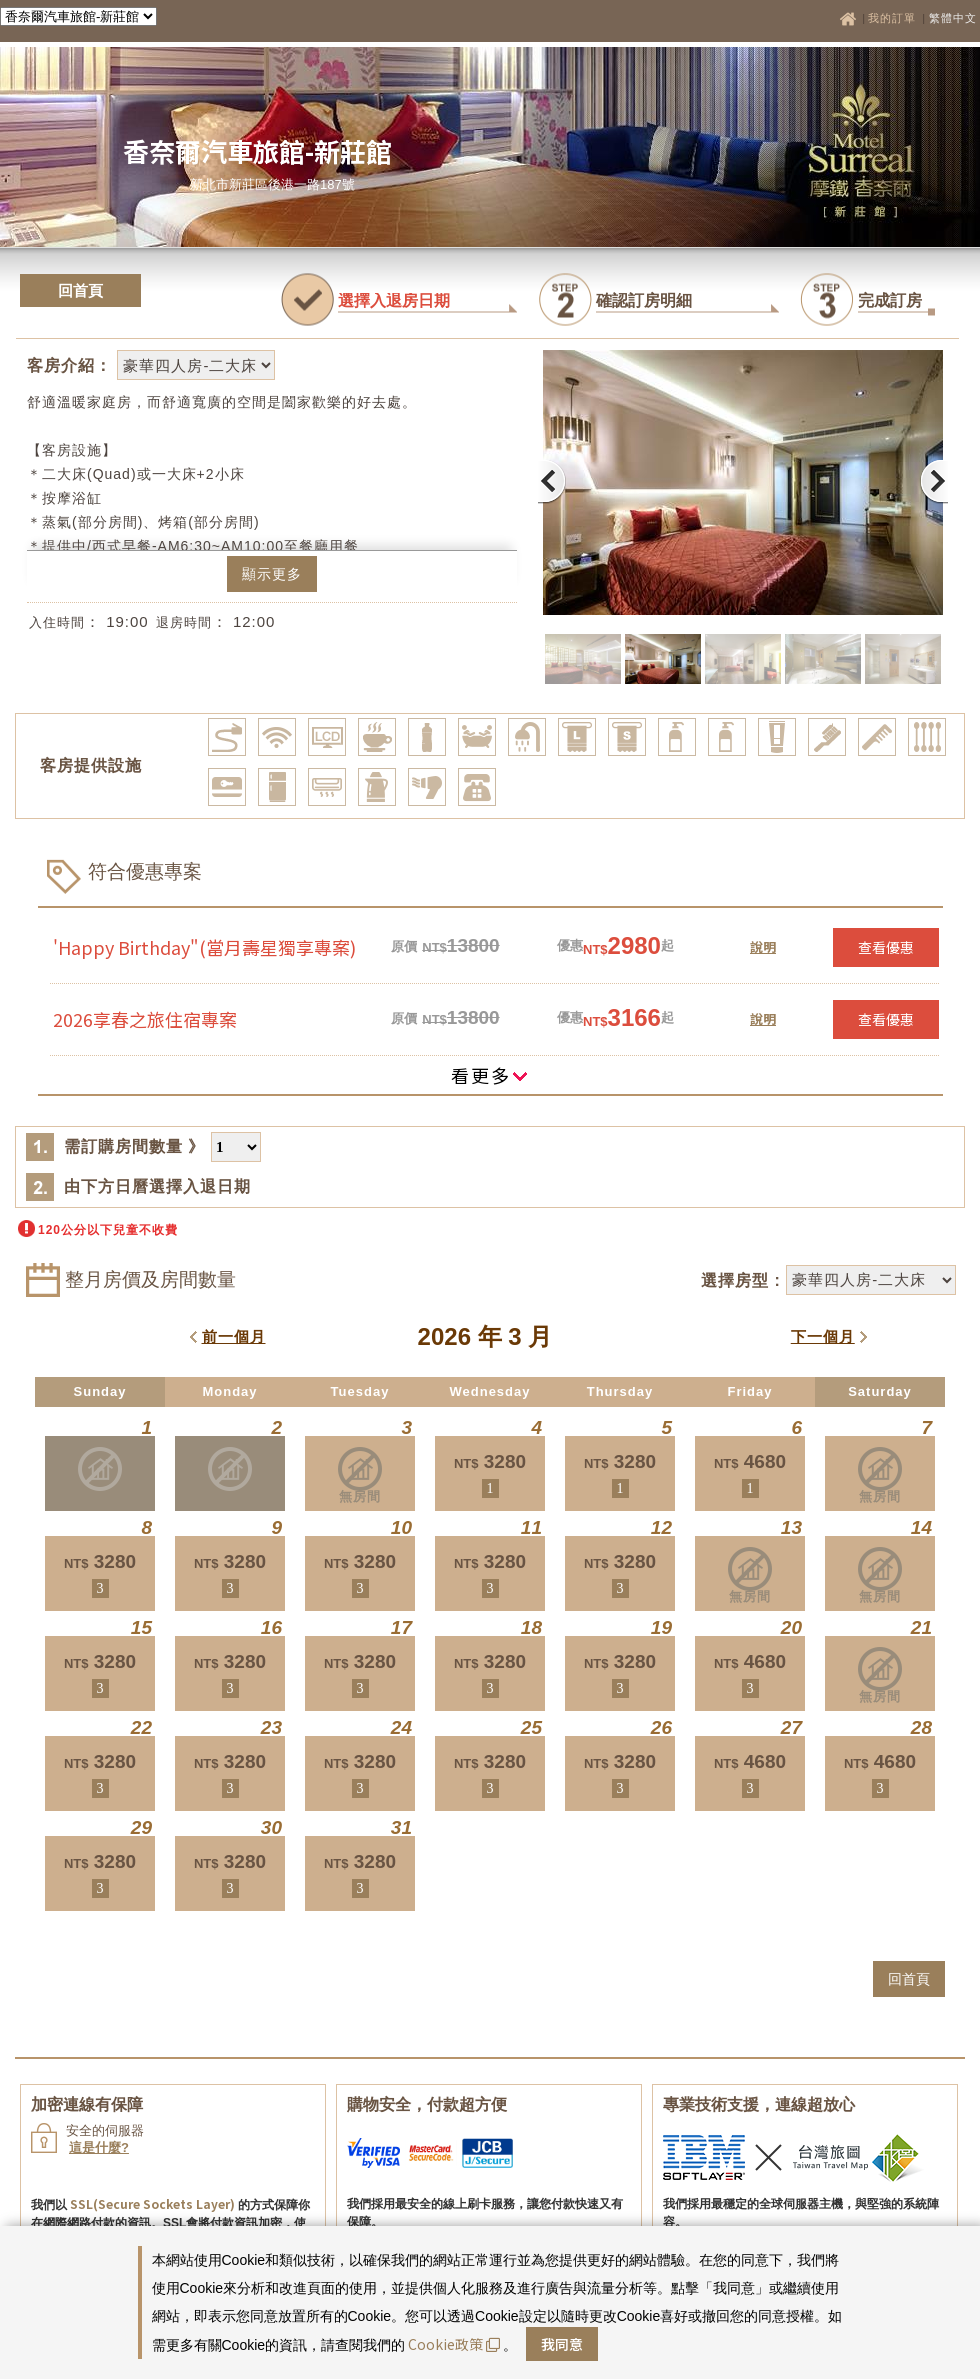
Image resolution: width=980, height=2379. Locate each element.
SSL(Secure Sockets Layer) (152, 2203)
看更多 (490, 1075)
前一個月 (234, 1336)
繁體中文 (953, 18)
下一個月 (823, 1336)
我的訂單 (894, 18)
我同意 (562, 2344)
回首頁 (80, 290)
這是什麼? (99, 2147)
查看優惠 (886, 947)
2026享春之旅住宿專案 (145, 1019)
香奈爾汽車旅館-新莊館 (257, 150)
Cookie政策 (454, 2344)
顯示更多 (272, 574)
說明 (763, 946)
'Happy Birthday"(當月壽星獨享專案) (204, 947)
